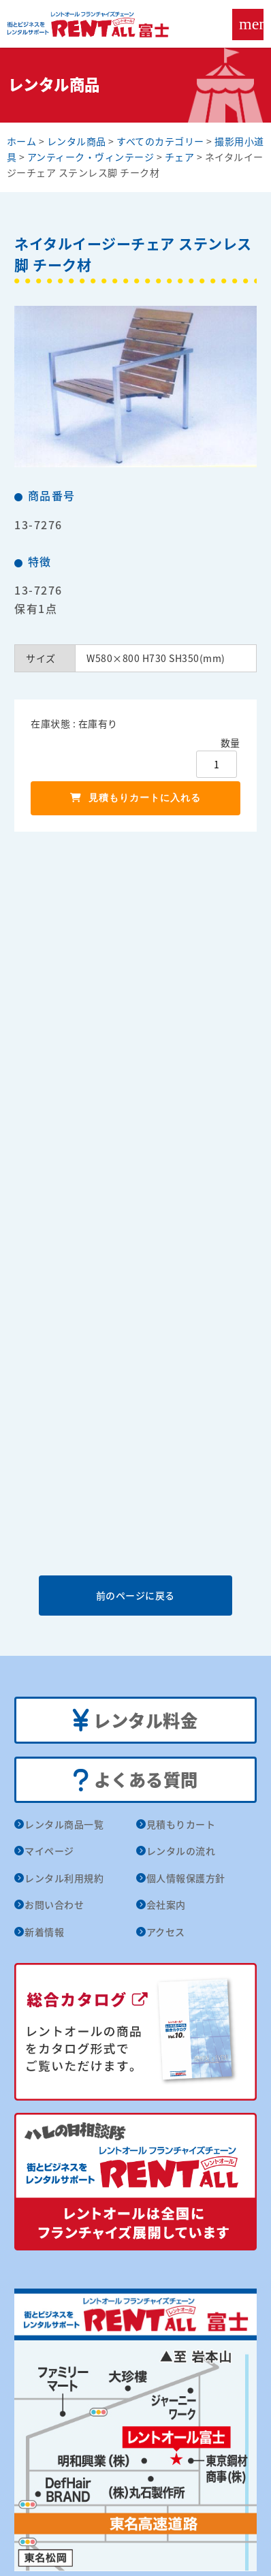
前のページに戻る (135, 1595)
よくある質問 (135, 1780)
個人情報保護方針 (185, 1878)
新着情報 (44, 1931)
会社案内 (166, 1904)
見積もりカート (181, 1824)
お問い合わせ (54, 1904)
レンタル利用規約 (64, 1878)
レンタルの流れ (181, 1850)
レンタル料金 (135, 1721)
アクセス (165, 1931)
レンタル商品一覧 (64, 1824)
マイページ (49, 1850)
